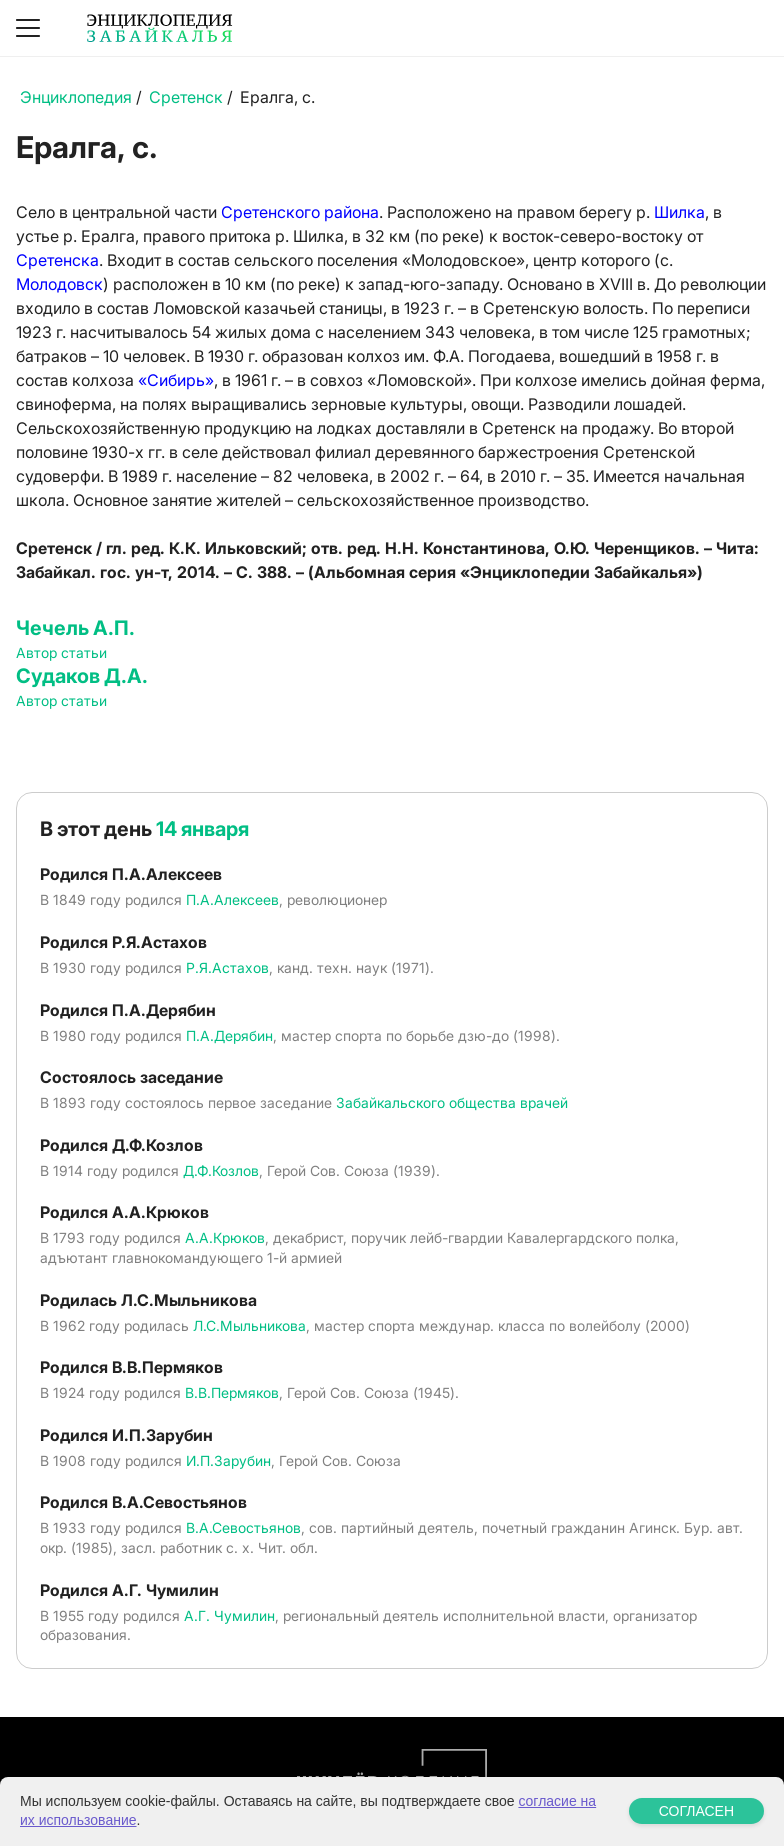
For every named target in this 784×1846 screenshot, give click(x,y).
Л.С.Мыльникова (249, 1325)
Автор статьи (61, 652)
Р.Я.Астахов (227, 967)
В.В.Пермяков (232, 1392)
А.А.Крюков (225, 1237)
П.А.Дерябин (229, 1035)
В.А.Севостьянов (243, 1527)
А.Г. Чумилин (229, 1615)
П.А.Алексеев (232, 899)
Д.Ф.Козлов (221, 1170)
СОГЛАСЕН (696, 1811)
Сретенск (186, 97)
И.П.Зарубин (228, 1460)
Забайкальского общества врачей (452, 1102)
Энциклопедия (76, 97)
